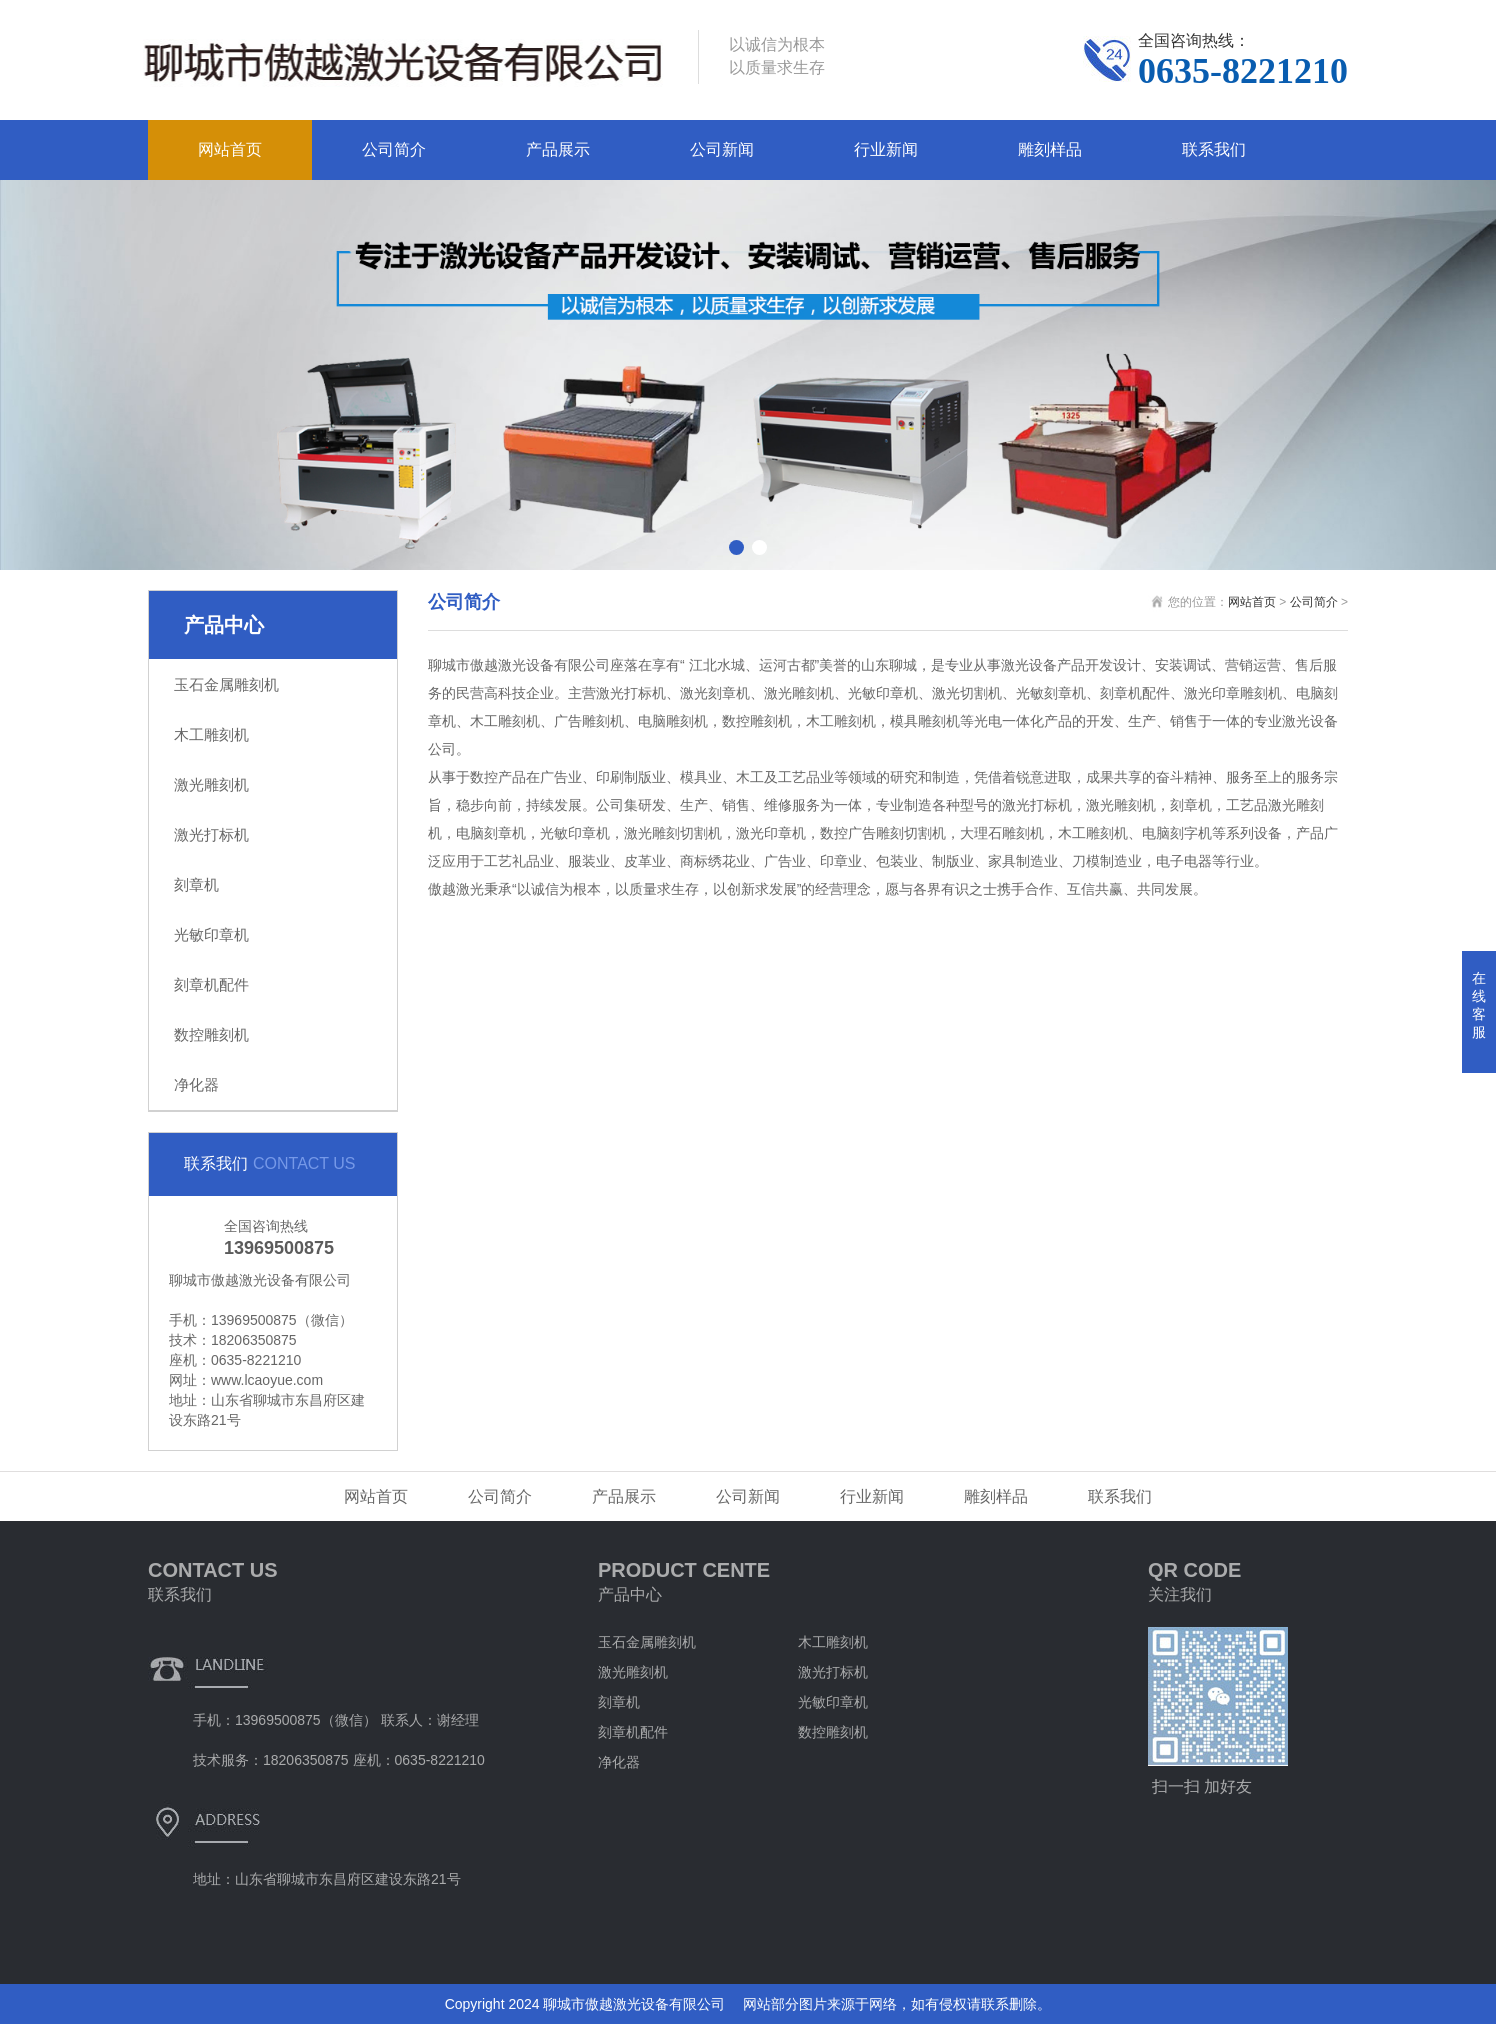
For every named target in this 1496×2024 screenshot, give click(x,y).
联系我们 (1214, 149)
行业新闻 (886, 149)
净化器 (196, 1084)
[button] (736, 547)
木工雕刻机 (211, 734)
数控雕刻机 (211, 1034)
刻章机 (196, 884)
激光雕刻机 (211, 784)
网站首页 (230, 149)
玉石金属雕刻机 (226, 684)
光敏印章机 (211, 934)
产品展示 (558, 149)
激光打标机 (211, 834)
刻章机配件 (211, 984)
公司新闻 (722, 149)
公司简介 (394, 149)
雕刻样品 (1050, 149)
